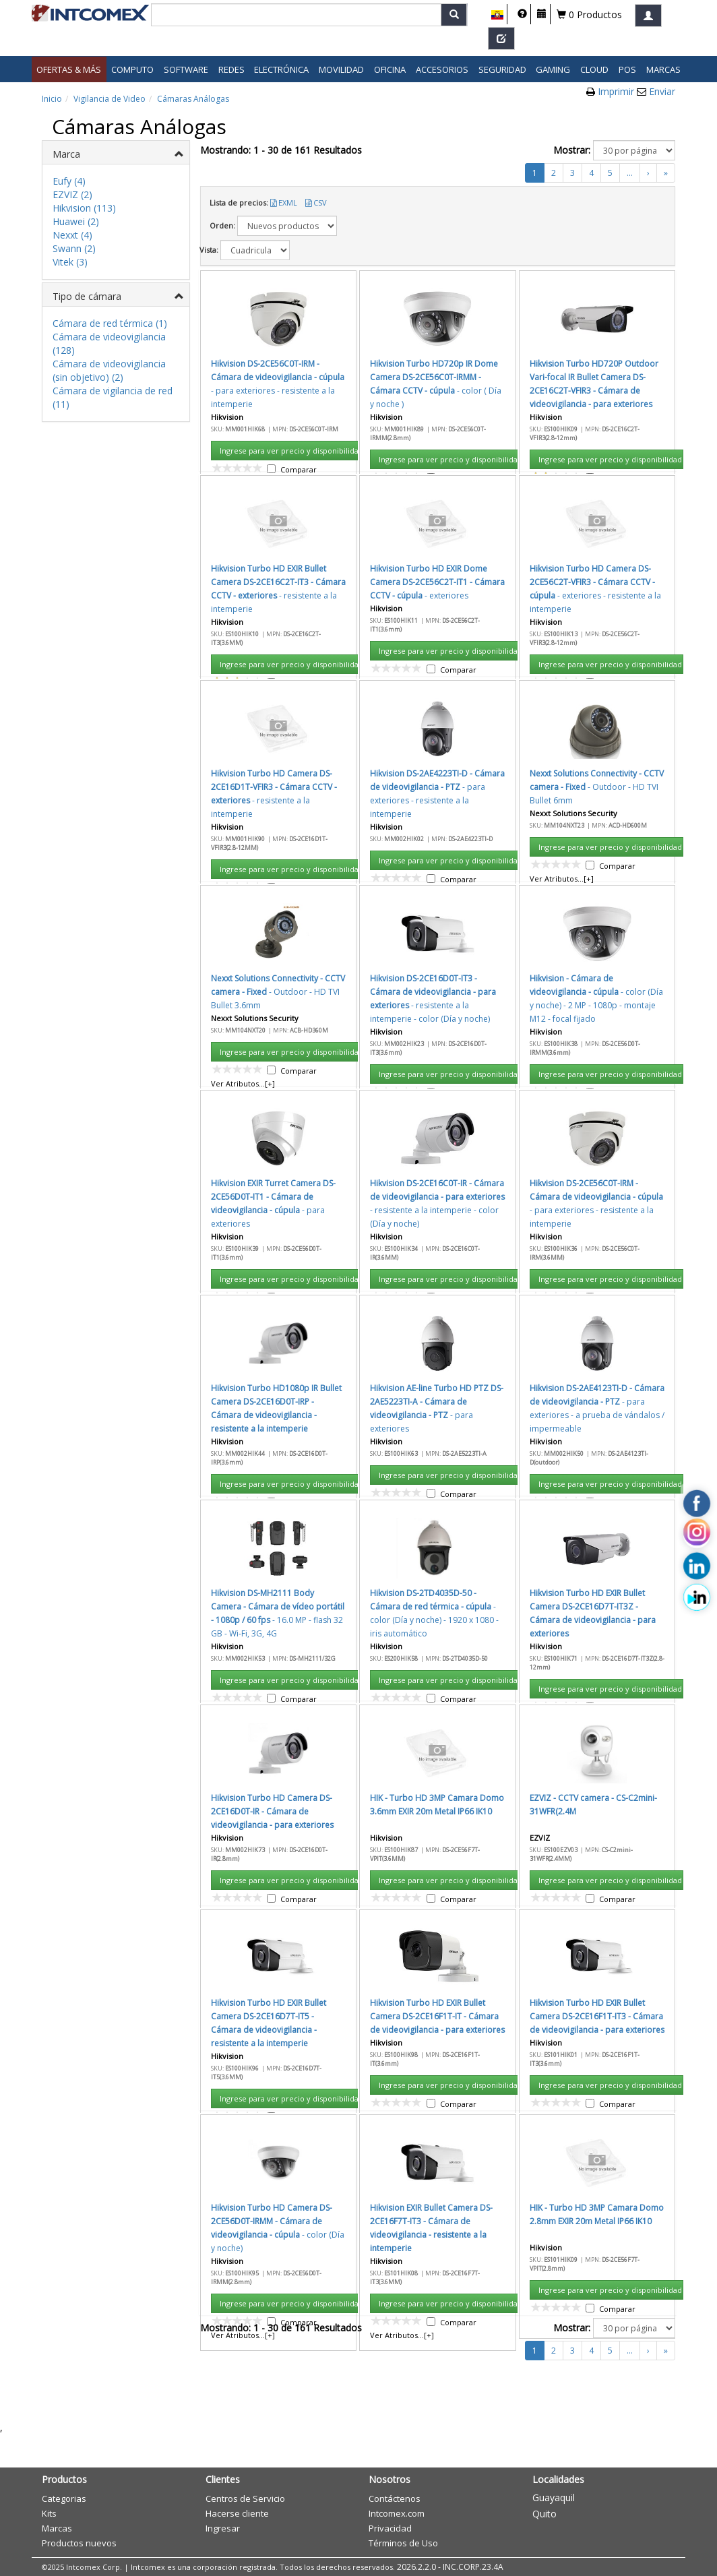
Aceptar (403, 865)
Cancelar (467, 865)
